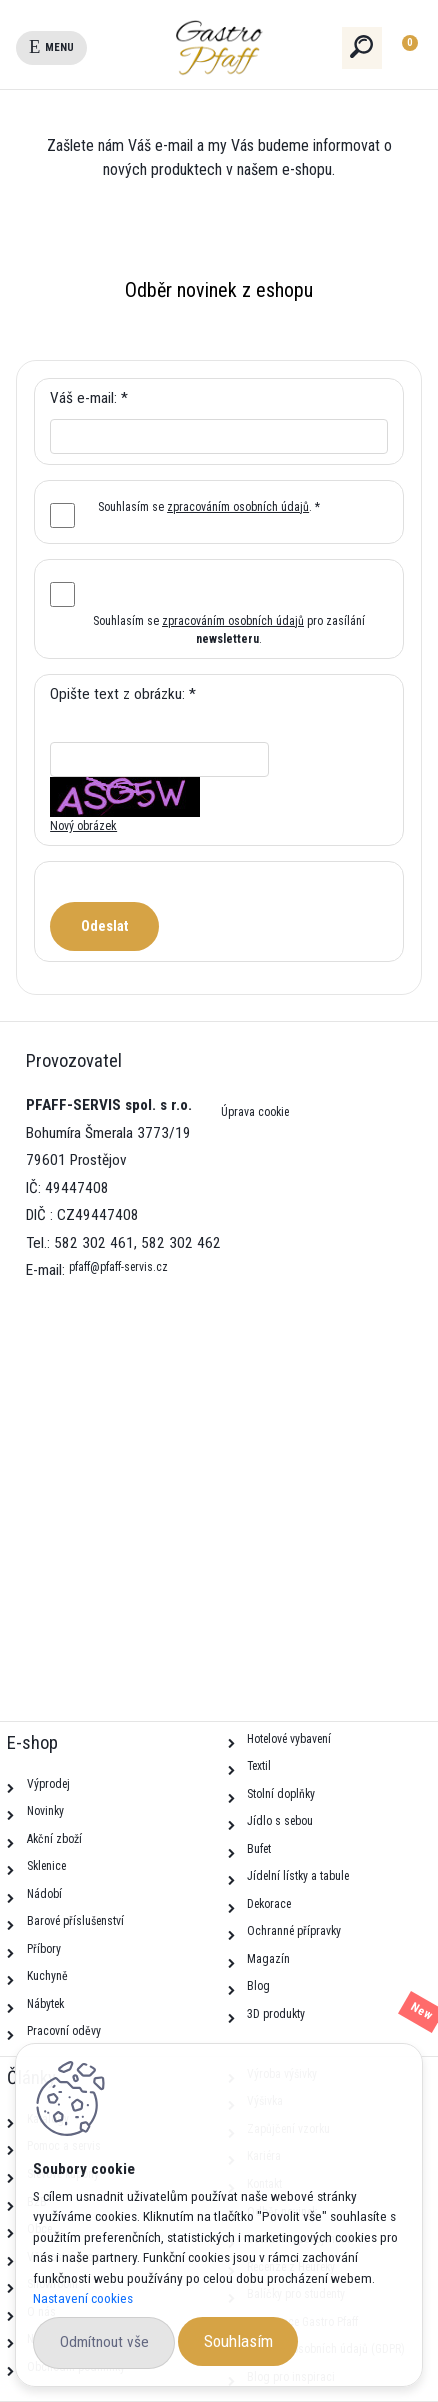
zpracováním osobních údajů (238, 507)
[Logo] (255, 48)
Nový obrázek (83, 826)
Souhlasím (238, 2341)
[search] (362, 46)
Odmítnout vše (104, 2342)
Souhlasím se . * (209, 507)
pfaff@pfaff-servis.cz (118, 1267)
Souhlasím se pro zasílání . (229, 630)
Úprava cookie (255, 1112)
